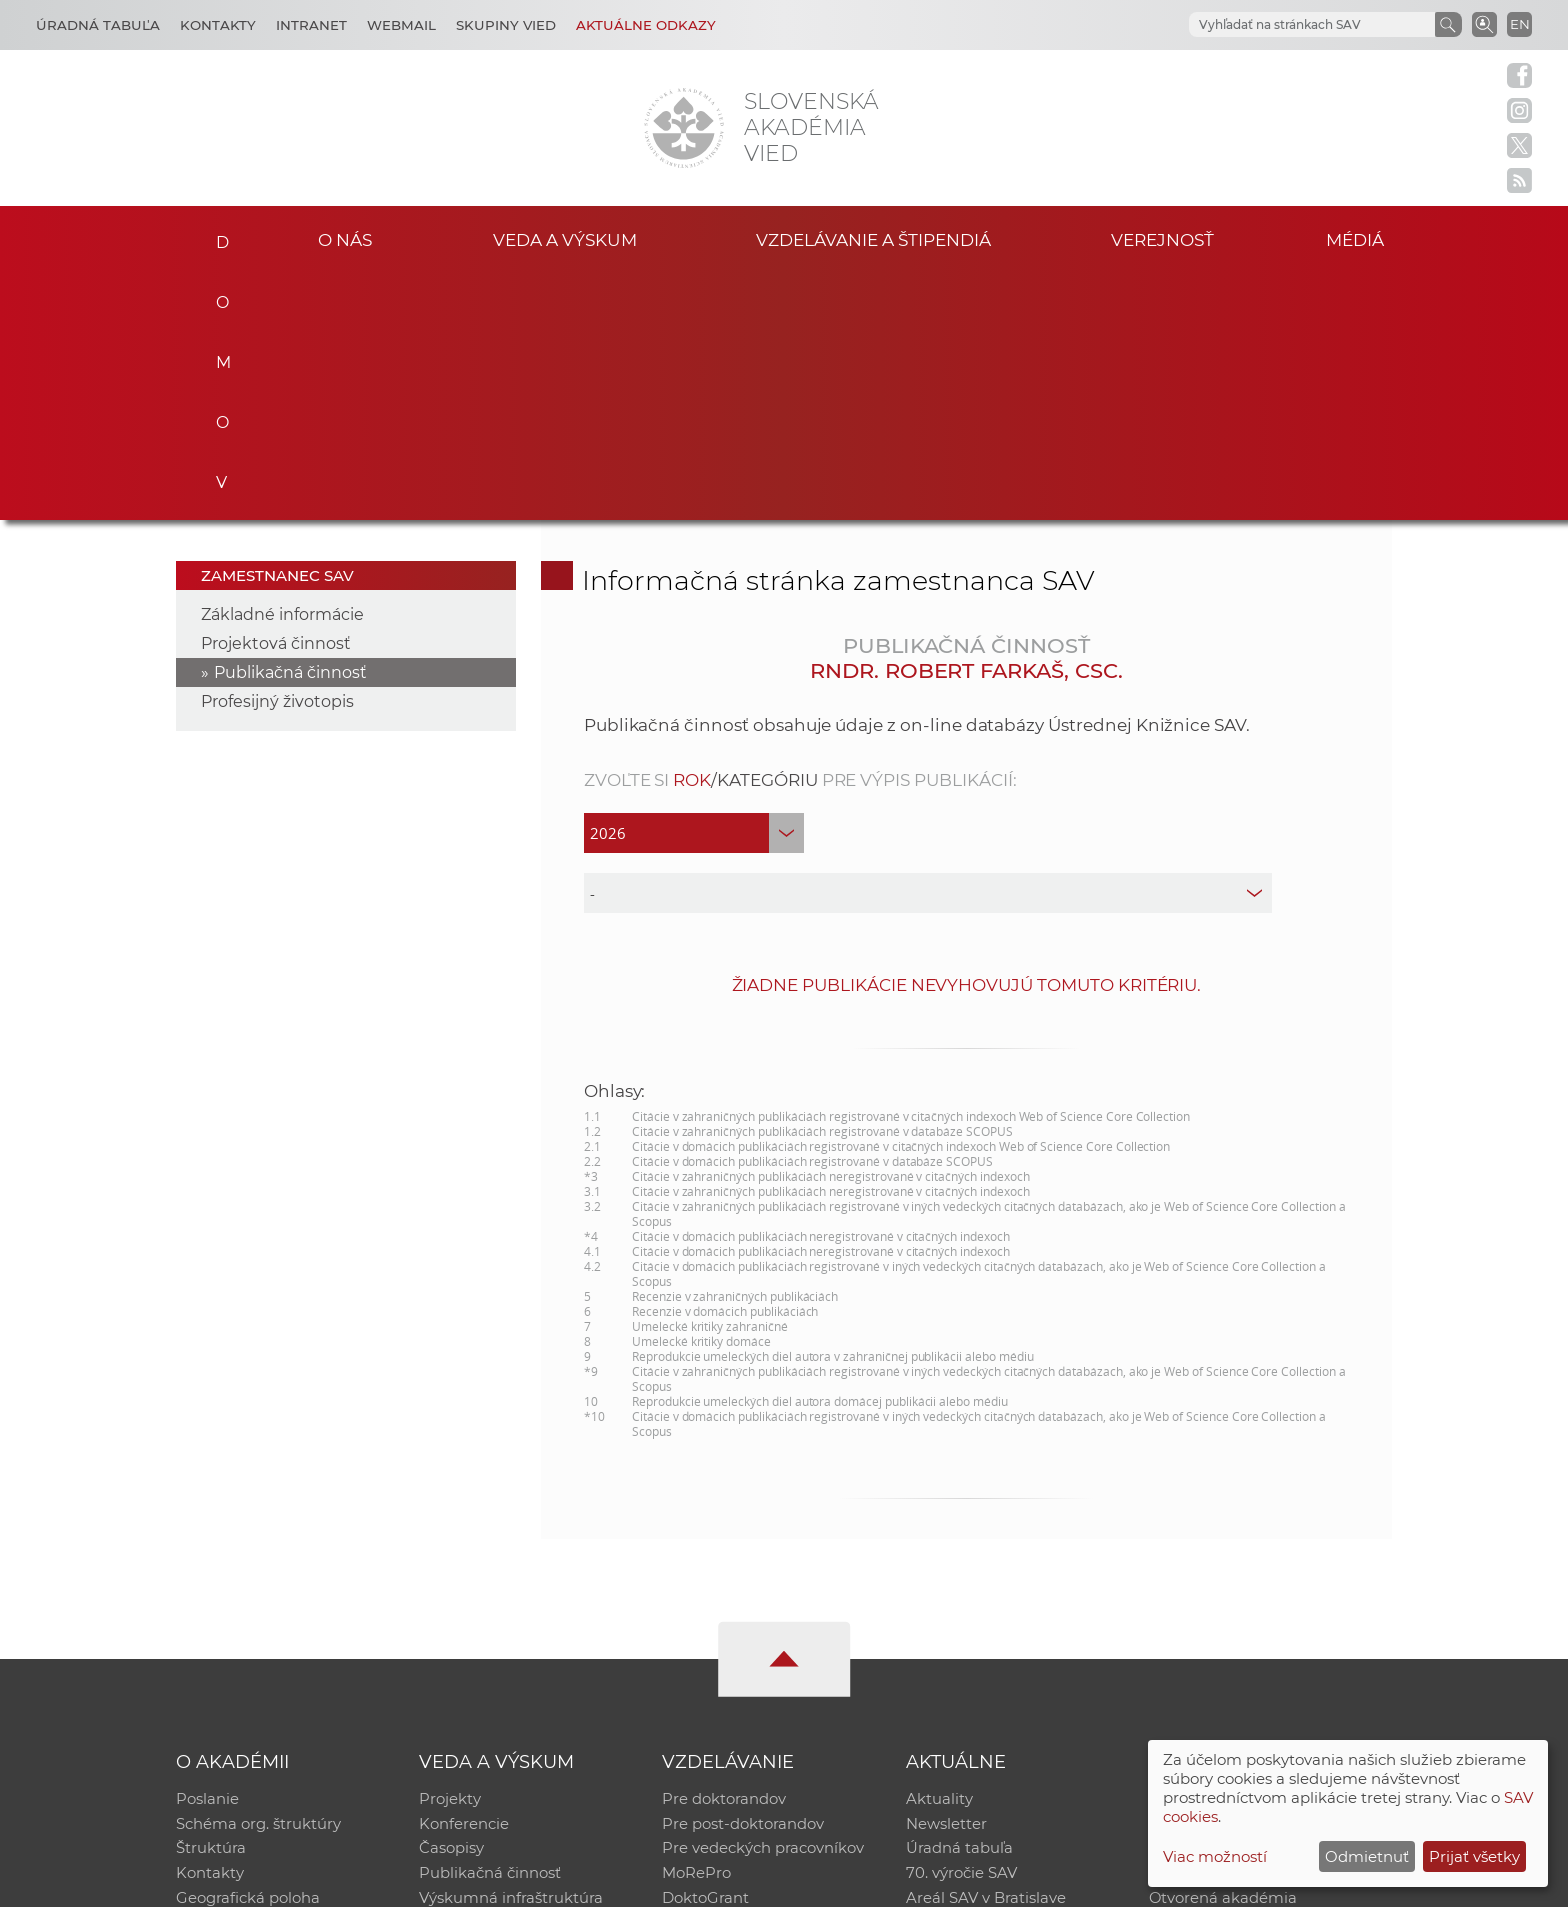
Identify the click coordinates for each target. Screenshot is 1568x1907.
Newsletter (946, 1577)
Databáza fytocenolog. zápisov (1261, 1603)
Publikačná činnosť (290, 424)
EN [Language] (1520, 24)
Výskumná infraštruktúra (511, 1655)
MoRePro (696, 1629)
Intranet (311, 25)
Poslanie (207, 1551)
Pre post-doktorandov (743, 1577)
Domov (216, 236)
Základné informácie (282, 366)
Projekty (450, 1551)
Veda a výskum (564, 238)
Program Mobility (726, 1681)
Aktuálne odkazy (646, 25)
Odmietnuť (1367, 1856)
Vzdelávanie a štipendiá (873, 238)
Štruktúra (211, 1603)
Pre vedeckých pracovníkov (763, 1603)
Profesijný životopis (277, 453)
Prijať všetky (1474, 1856)
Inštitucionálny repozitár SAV (1256, 1551)
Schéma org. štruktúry (258, 1577)
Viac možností (1215, 1856)
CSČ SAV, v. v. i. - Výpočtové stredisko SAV (474, 1882)
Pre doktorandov (724, 1551)
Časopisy (451, 1603)
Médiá (1362, 238)
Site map (1079, 1882)
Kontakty (218, 25)
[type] (928, 645)
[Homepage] (684, 128)
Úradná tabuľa (959, 1603)
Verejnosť (1163, 238)
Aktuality (939, 1551)
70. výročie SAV (961, 1629)
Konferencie (464, 1577)
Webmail (401, 25)
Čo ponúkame (959, 1681)
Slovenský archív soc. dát (1240, 1577)
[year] (694, 585)
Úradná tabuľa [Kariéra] (98, 25)
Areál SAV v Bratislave (986, 1655)
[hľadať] (1288, 25)
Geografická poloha (248, 1655)
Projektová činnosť (276, 395)
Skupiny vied (506, 25)
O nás (345, 238)
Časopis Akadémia (1218, 1629)
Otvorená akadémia (1223, 1655)
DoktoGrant (705, 1655)
